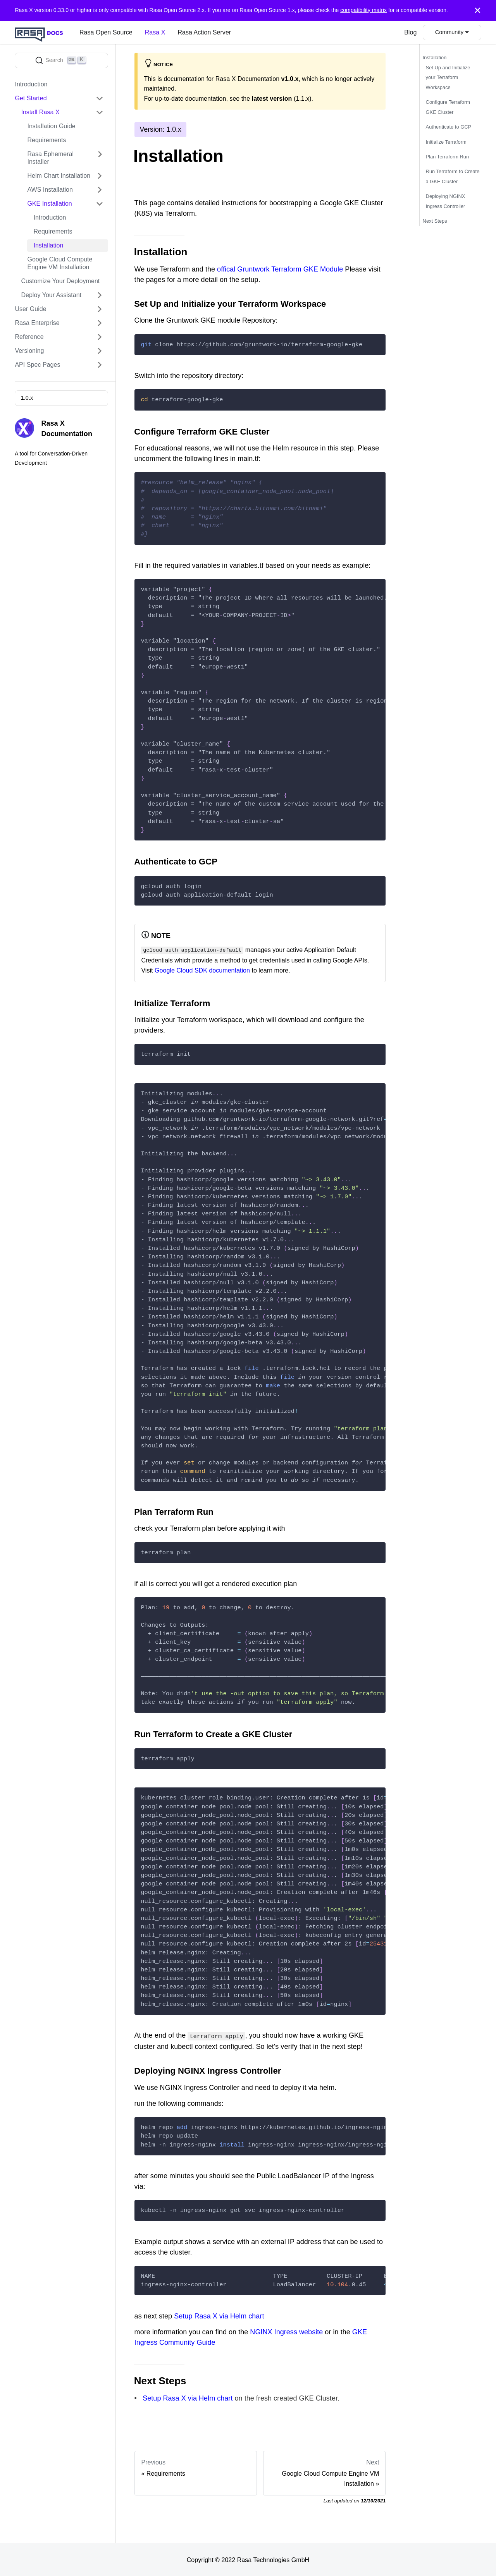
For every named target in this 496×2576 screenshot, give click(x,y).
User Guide (30, 309)
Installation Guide (51, 126)
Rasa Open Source (106, 32)
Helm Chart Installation (58, 175)
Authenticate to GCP (448, 127)
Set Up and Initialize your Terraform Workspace (448, 77)
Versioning (29, 350)
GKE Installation (49, 203)
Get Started (30, 98)
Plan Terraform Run (447, 157)
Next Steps (435, 221)
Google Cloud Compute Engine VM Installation (59, 263)
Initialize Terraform (446, 142)
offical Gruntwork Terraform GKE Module (280, 269)
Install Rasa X (40, 112)
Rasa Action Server (204, 32)
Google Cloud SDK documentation (202, 969)
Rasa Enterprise (37, 323)
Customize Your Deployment (60, 281)
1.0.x (27, 398)
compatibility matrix (363, 10)
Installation (48, 245)
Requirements (46, 140)
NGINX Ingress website (286, 2330)
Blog (410, 32)
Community (449, 32)
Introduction (31, 84)
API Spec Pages (37, 364)
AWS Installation (49, 189)
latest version (272, 98)
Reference (29, 336)
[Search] (61, 60)
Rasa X (155, 32)
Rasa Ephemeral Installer (50, 158)
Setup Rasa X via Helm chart (219, 2314)
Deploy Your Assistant (51, 295)
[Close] (477, 10)
